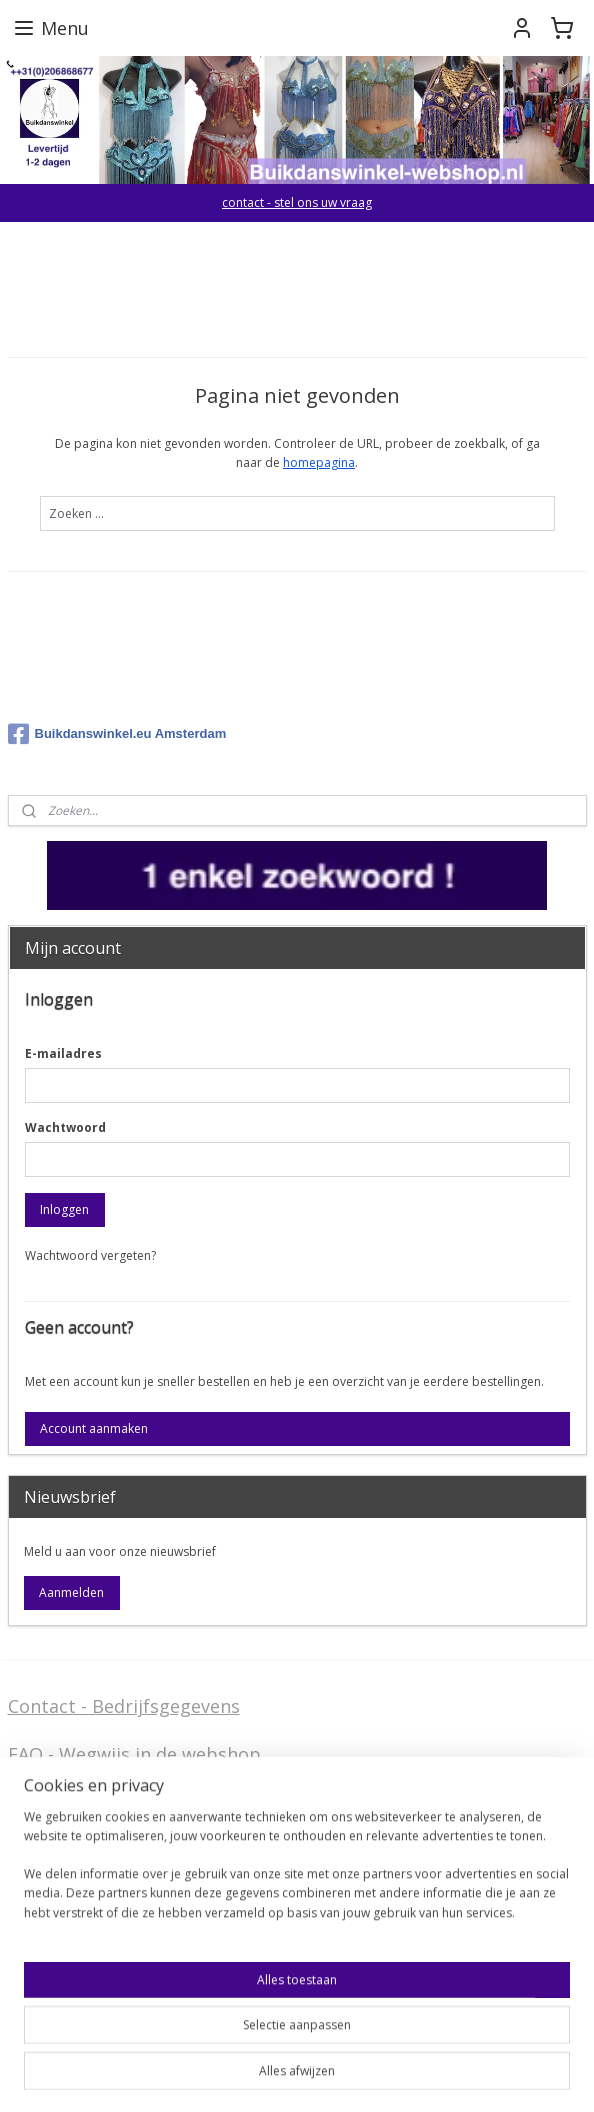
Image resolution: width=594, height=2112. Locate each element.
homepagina (319, 462)
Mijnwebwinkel (545, 2075)
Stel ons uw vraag (84, 1882)
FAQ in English (69, 1993)
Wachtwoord (65, 1127)
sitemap (252, 2075)
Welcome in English (91, 1962)
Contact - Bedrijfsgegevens (124, 1706)
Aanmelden (71, 1592)
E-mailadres (63, 1053)
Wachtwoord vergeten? (90, 1255)
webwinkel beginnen (371, 2075)
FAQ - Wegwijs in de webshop (134, 1754)
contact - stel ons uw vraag (297, 202)
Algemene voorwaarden (109, 1803)
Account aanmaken (94, 1428)
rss (294, 2075)
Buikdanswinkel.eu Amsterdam (117, 734)
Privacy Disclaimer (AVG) (112, 1914)
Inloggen (64, 1209)
